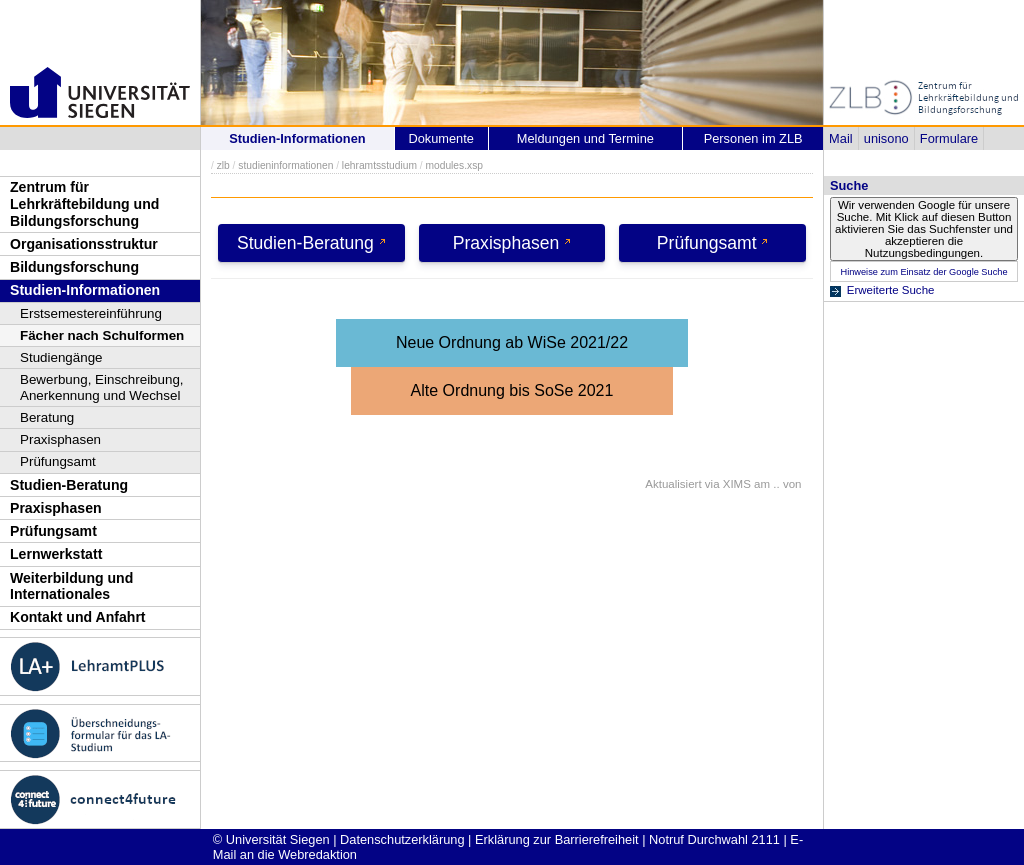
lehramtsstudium (379, 165)
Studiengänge (61, 357)
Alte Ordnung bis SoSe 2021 (512, 390)
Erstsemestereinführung (91, 313)
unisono (886, 138)
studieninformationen (285, 165)
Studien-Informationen (85, 290)
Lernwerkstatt (56, 554)
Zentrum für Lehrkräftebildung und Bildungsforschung (84, 203)
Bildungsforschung (74, 267)
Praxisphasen (60, 439)
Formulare (949, 138)
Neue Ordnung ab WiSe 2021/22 (512, 342)
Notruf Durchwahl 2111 (714, 839)
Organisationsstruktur (84, 244)
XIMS (737, 484)
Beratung (47, 417)
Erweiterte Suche (891, 290)
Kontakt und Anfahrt (78, 617)
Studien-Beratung (69, 485)
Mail (840, 138)
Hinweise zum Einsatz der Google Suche (923, 272)
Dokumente (440, 138)
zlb (223, 165)
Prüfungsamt (58, 461)
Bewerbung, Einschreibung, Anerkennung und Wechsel (102, 387)
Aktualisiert (673, 484)
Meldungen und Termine (585, 138)
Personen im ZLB (753, 138)
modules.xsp (453, 165)
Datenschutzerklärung (402, 839)
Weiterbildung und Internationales (71, 586)
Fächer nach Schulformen (102, 335)
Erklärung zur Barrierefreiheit (557, 839)
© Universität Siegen (271, 839)
